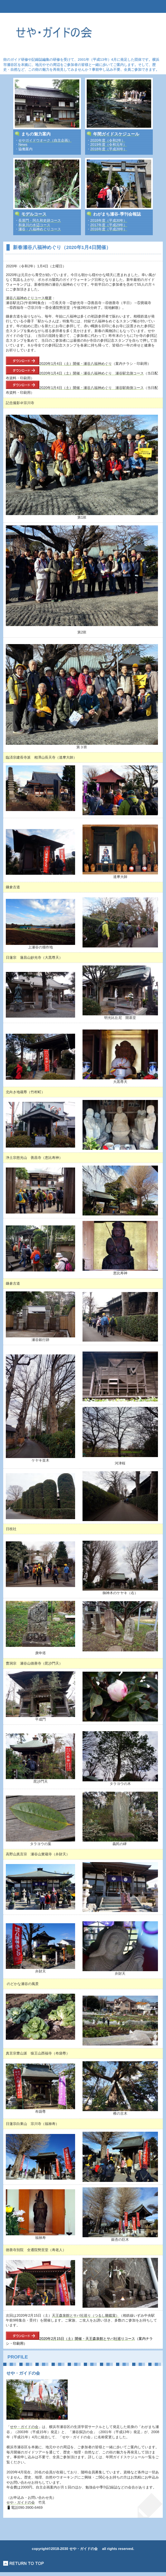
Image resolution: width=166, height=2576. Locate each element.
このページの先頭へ (23, 2563)
